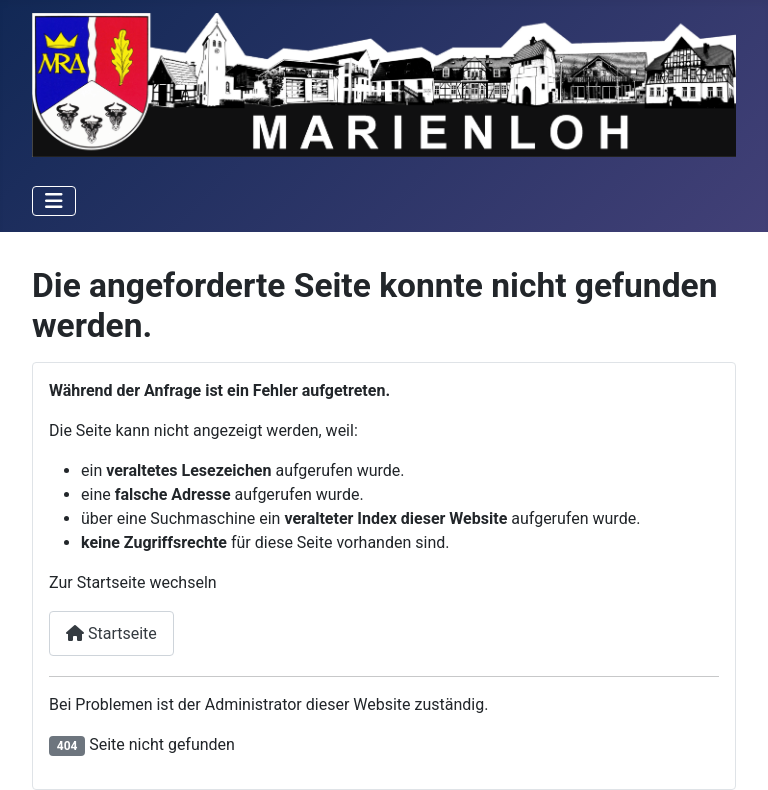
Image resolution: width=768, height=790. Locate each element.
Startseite (111, 633)
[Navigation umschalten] (54, 201)
